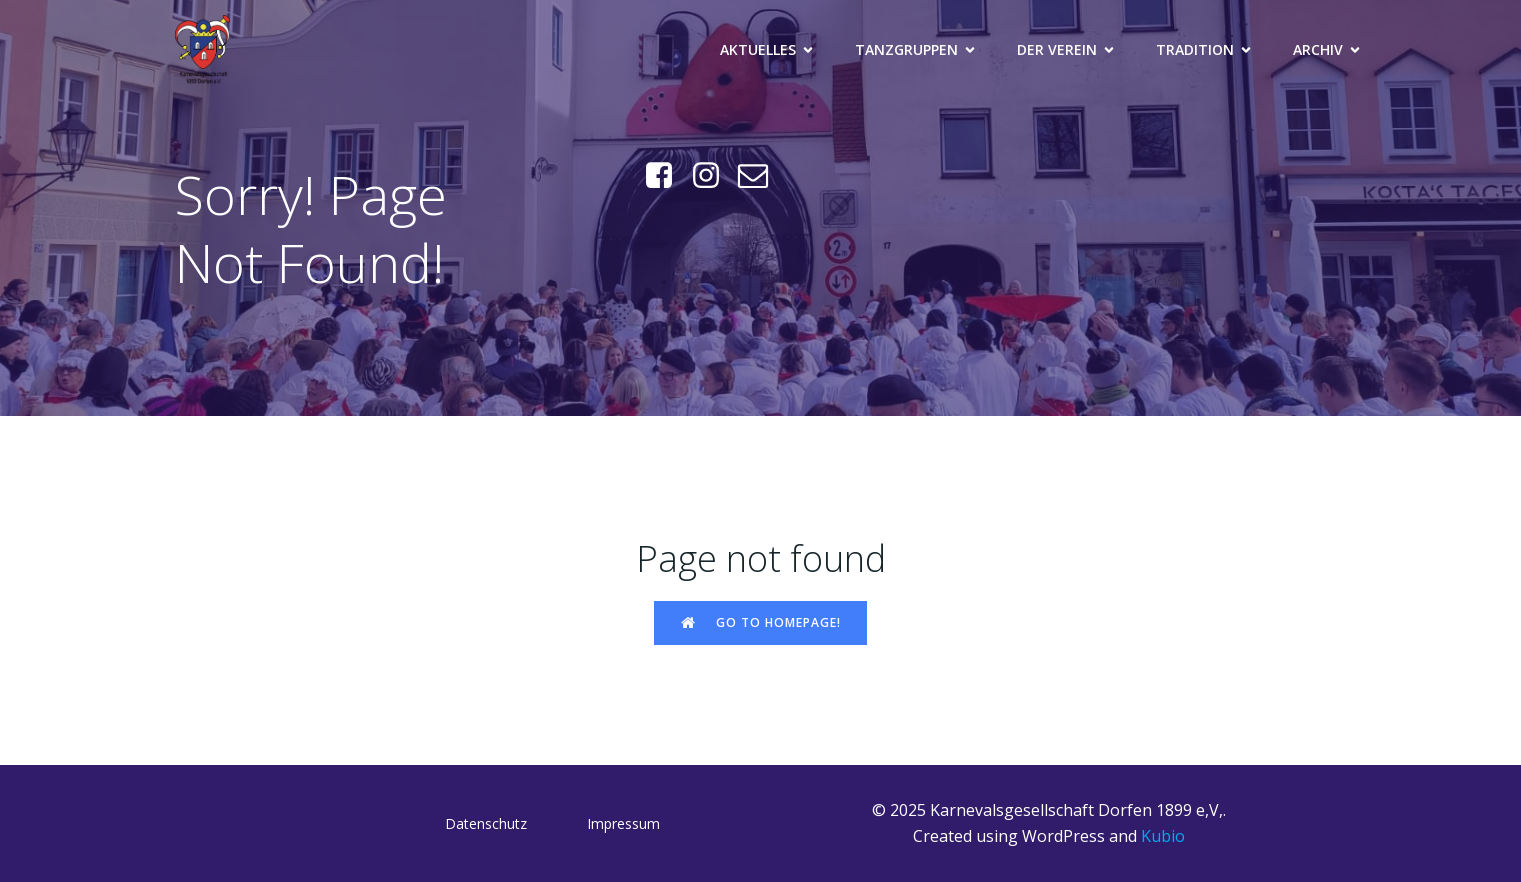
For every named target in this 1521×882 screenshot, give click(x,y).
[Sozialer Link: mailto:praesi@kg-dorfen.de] (760, 176)
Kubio (1163, 836)
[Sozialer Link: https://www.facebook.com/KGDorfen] (666, 176)
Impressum (623, 823)
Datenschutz (486, 823)
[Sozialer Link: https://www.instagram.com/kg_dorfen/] (713, 176)
